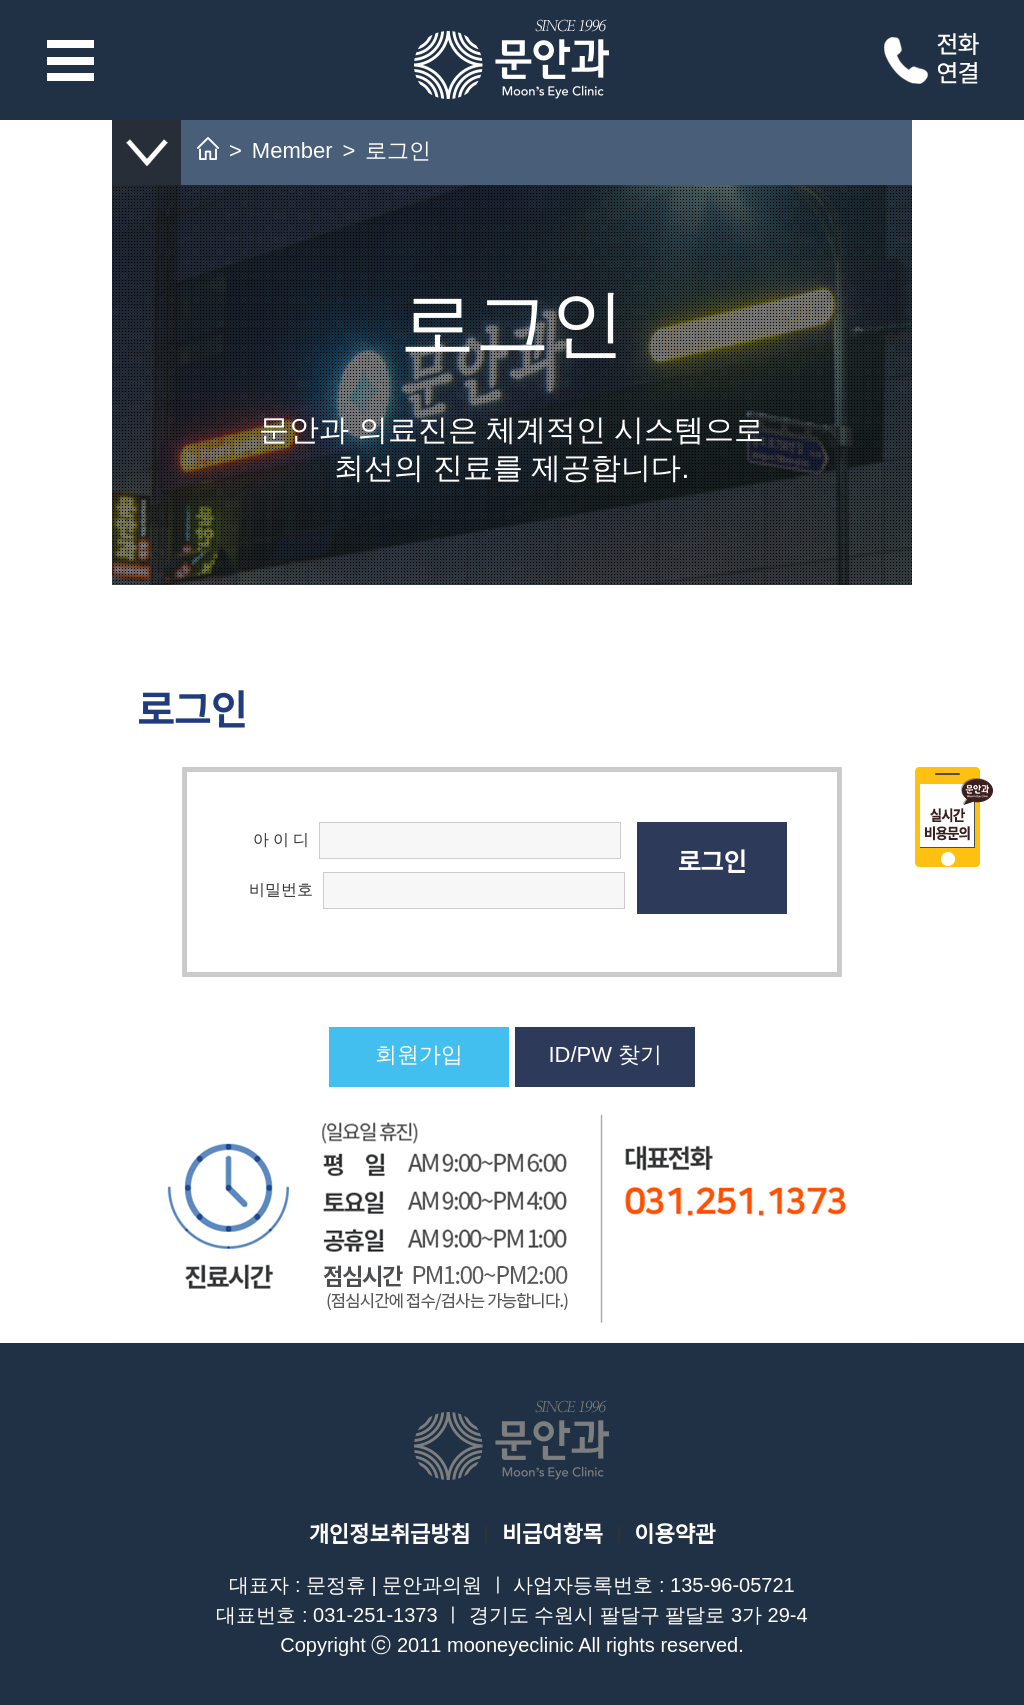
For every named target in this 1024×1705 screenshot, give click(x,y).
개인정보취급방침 (390, 1534)
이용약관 (674, 1534)
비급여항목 (552, 1534)
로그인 (711, 862)
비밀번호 (281, 889)
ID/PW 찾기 (605, 1054)
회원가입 (419, 1054)
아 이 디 (281, 839)
